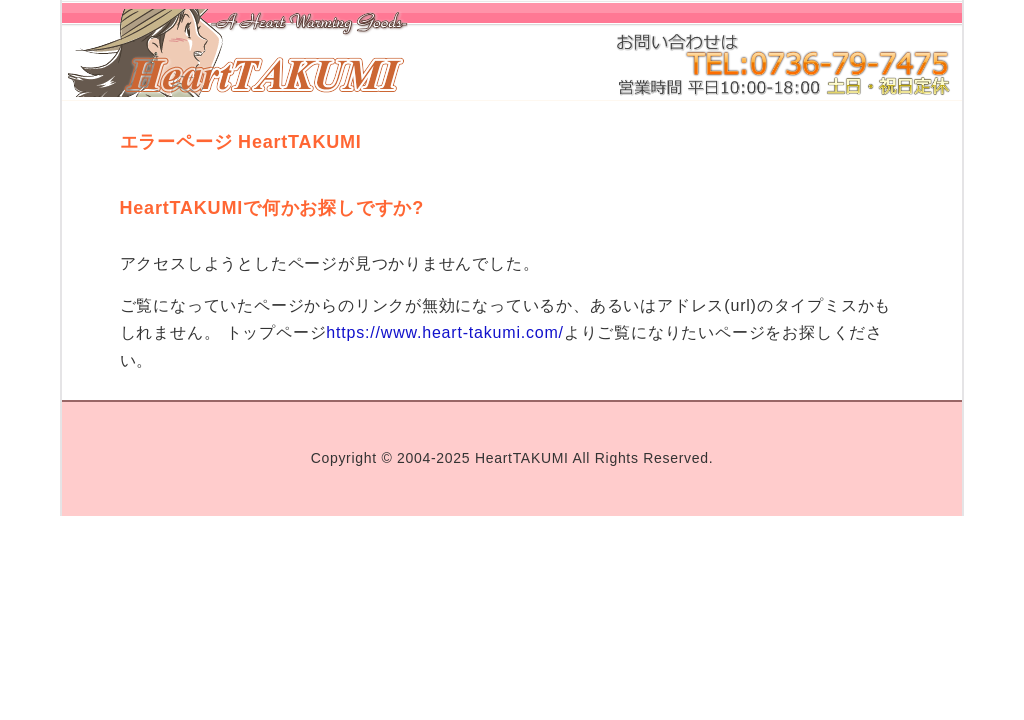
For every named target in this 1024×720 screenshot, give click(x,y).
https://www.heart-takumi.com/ (445, 332)
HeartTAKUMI (522, 458)
